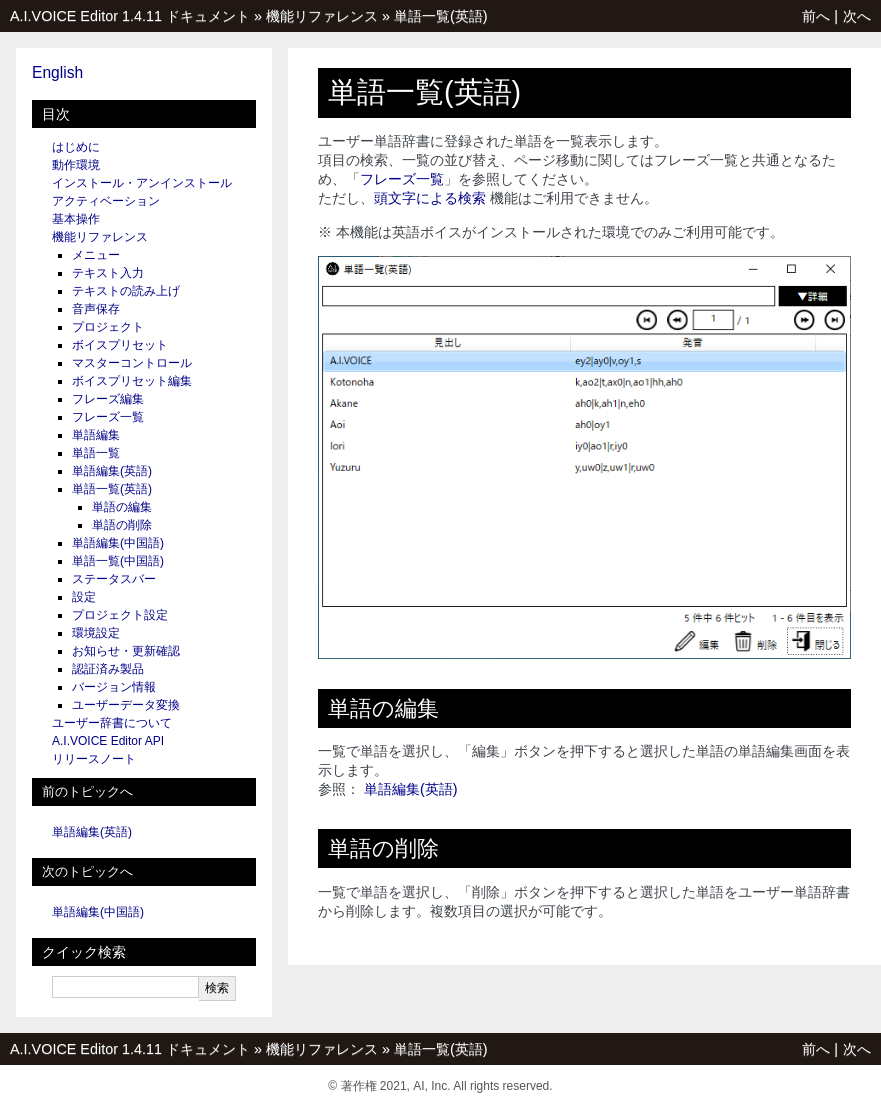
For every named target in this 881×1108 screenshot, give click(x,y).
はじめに (76, 147)
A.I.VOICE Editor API (108, 741)
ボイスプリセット (120, 345)
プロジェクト (108, 327)
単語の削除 (122, 525)
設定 (84, 597)
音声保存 (96, 309)
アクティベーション (106, 201)
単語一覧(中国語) (118, 561)
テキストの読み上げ (126, 291)
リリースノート (94, 759)
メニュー (96, 255)
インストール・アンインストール (142, 183)
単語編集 (96, 435)
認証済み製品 (108, 669)
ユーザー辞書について (112, 723)
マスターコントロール (132, 363)
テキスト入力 (108, 273)
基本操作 (76, 219)
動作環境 (76, 165)
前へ (816, 16)
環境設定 (96, 633)
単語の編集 (122, 507)
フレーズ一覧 (108, 417)
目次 (56, 114)
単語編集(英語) (112, 471)
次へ (857, 16)
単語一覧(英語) (441, 16)
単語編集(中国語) (118, 543)
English (57, 72)
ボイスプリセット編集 (132, 381)
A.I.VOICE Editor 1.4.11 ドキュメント (130, 16)
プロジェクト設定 (120, 615)
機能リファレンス (322, 16)
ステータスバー (114, 579)
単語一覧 (96, 453)
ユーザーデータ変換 (126, 705)
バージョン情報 (114, 687)
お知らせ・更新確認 (126, 651)
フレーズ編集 (108, 399)
